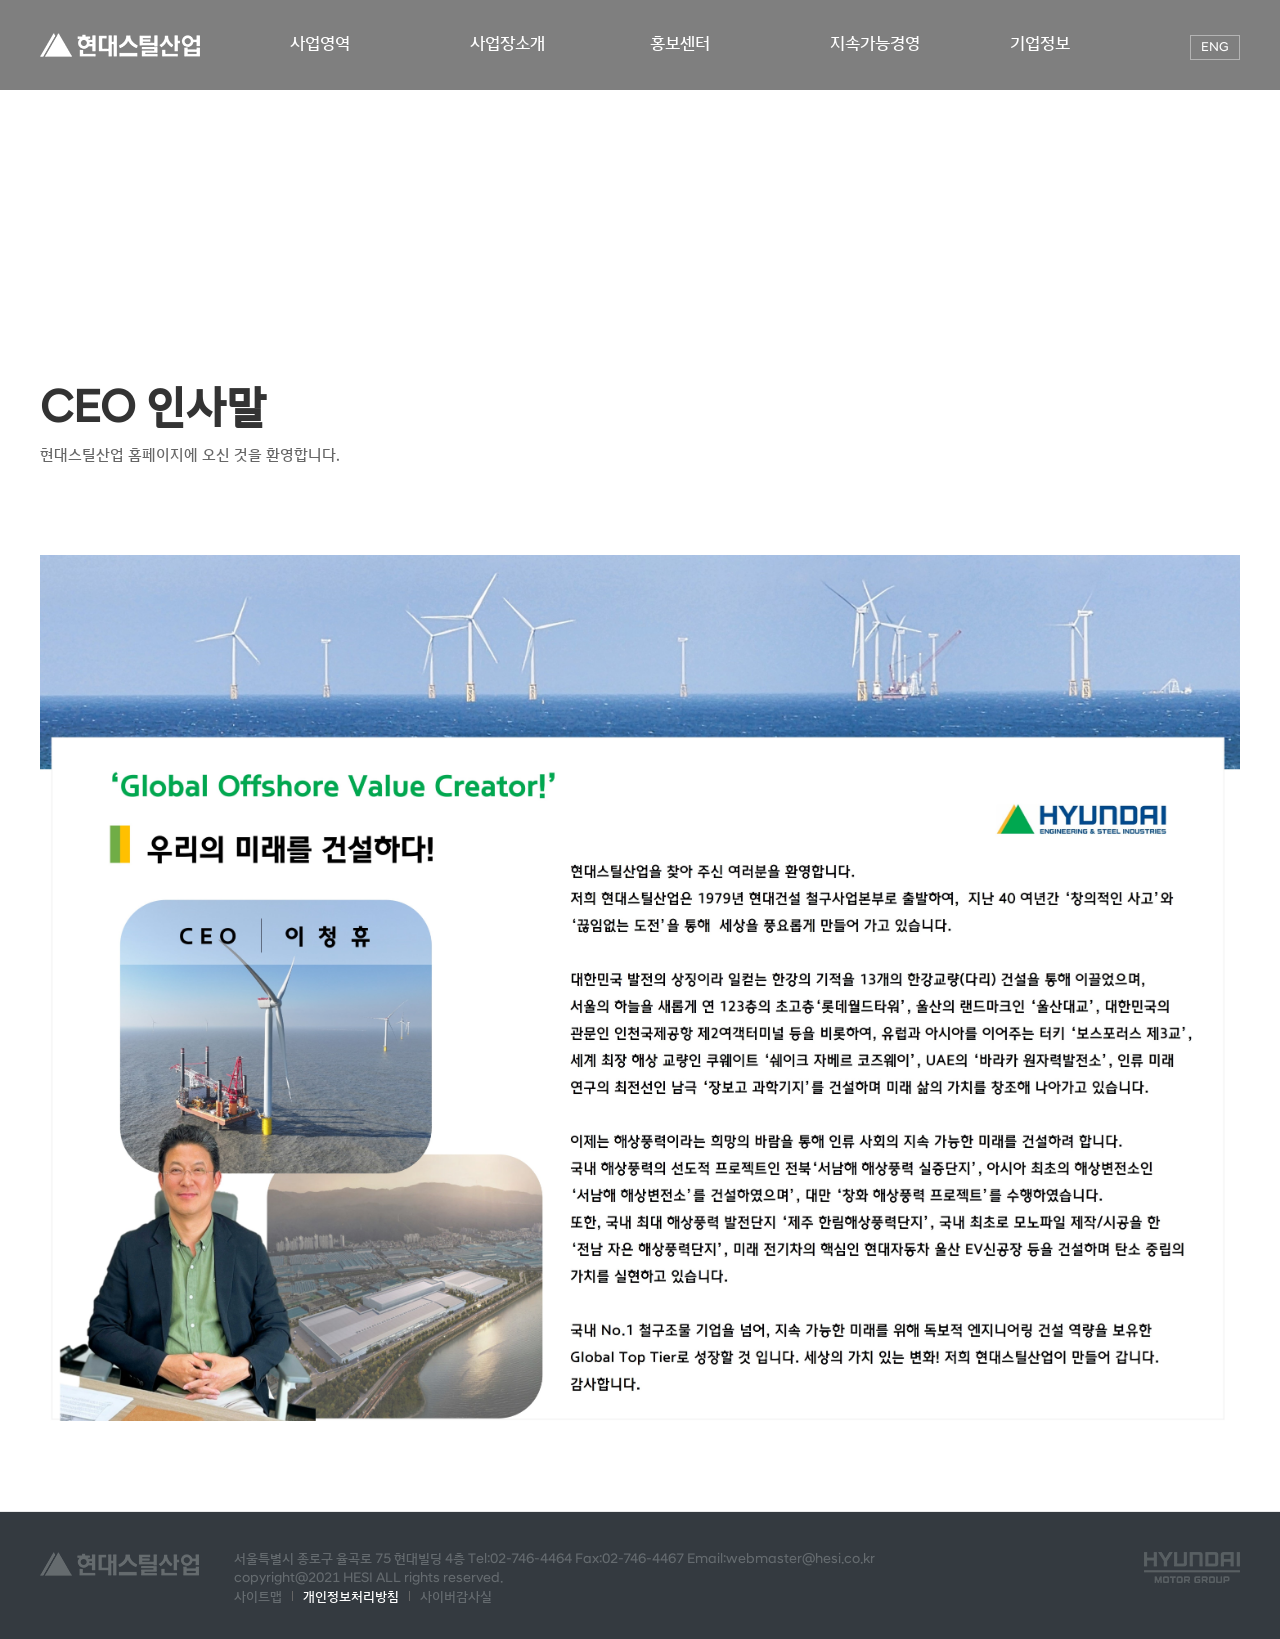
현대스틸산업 (120, 45)
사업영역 (322, 43)
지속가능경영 (877, 43)
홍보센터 (684, 43)
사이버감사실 (456, 1597)
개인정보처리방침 (351, 1597)
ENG (1215, 47)
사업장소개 (509, 43)
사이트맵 (258, 1597)
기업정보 (1042, 43)
